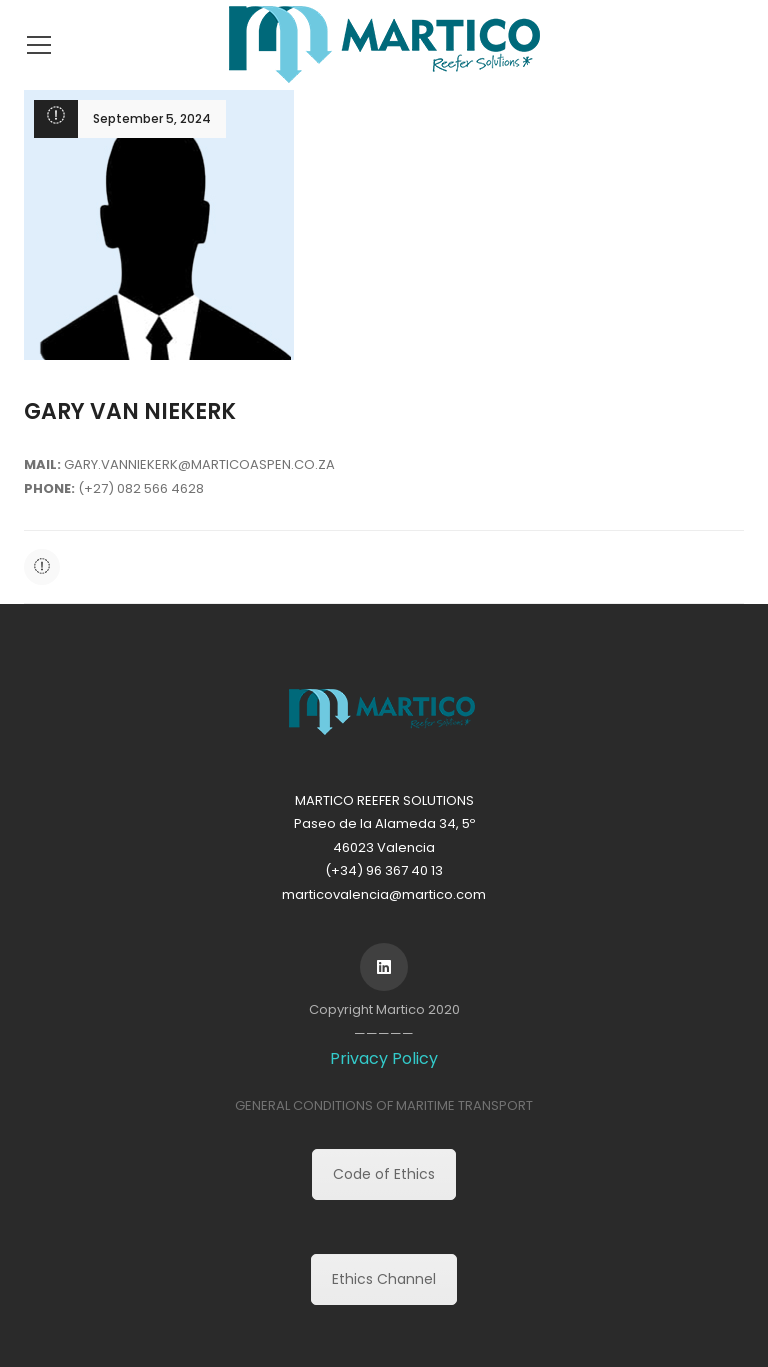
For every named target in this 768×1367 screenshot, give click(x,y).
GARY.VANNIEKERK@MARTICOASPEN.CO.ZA (199, 464)
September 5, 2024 (152, 118)
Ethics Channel (384, 1279)
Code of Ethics (384, 1174)
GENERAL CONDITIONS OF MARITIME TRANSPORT (384, 1105)
